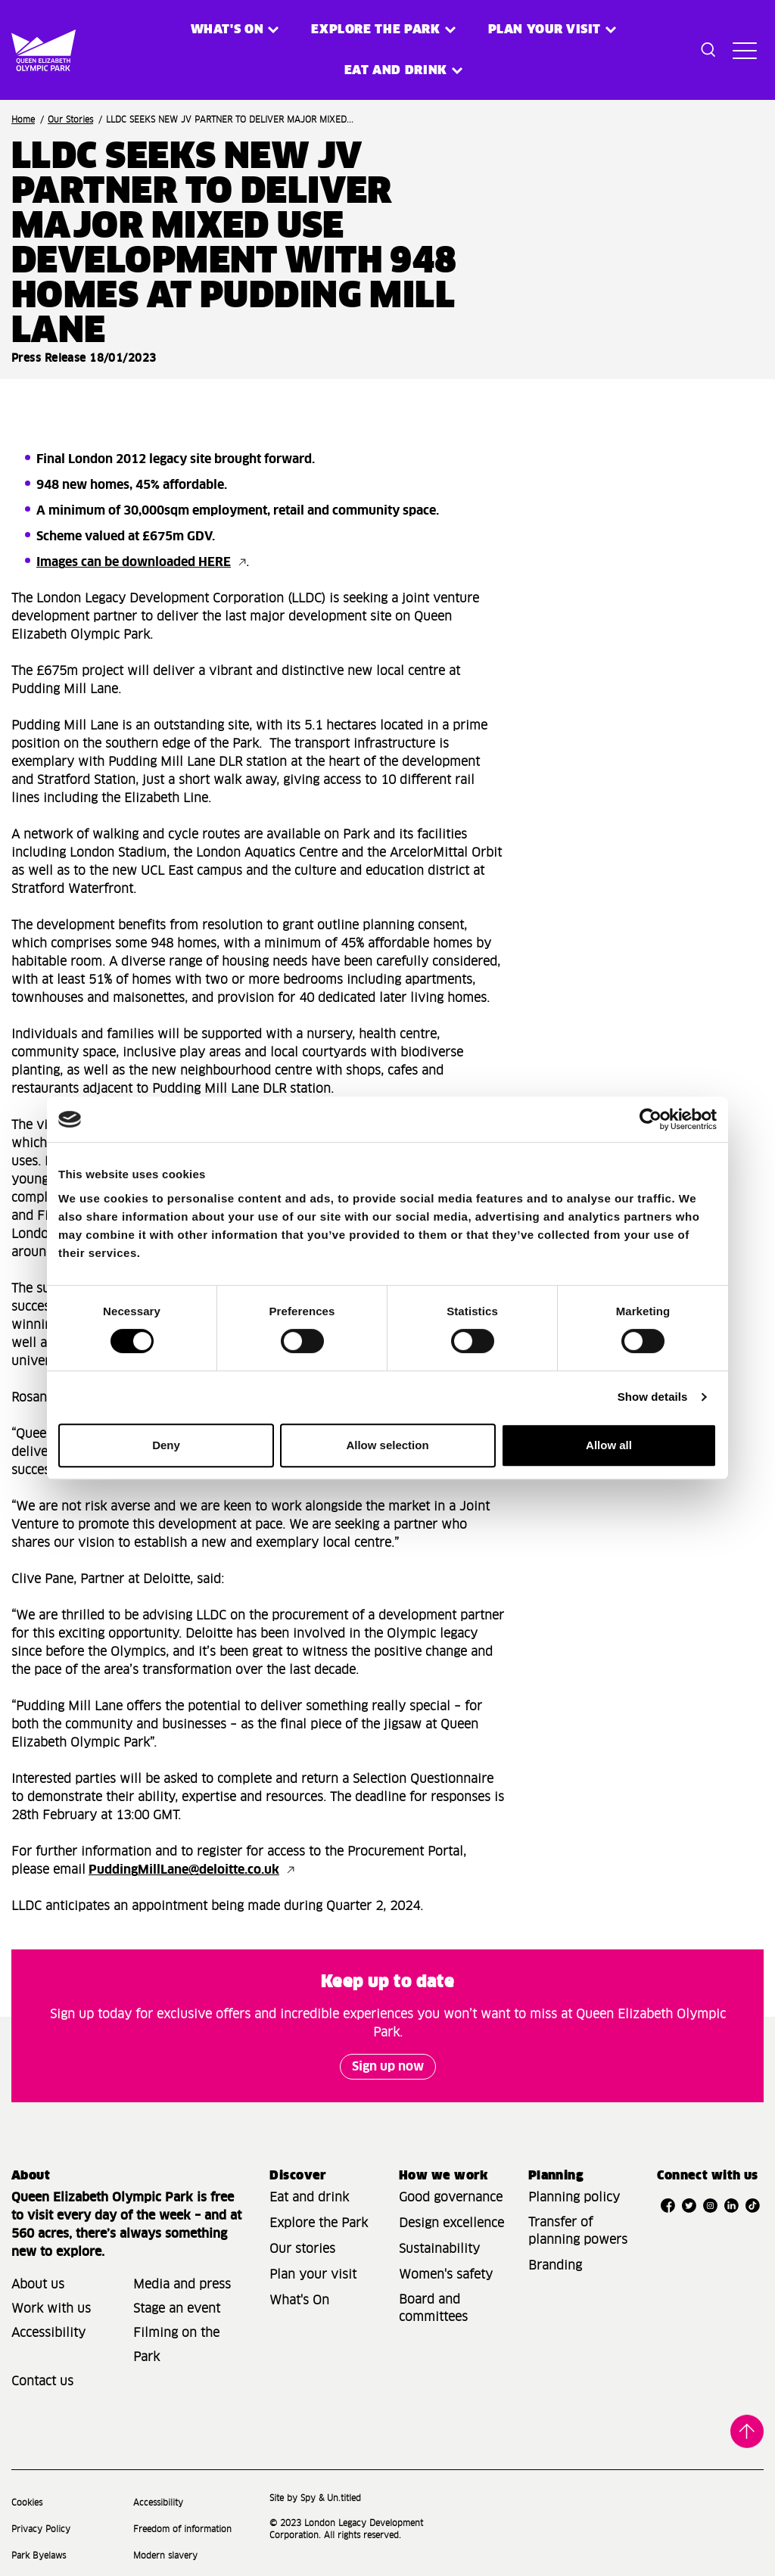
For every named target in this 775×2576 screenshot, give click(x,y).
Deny (166, 1445)
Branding (555, 2266)
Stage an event (176, 2309)
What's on (227, 29)
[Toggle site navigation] (744, 50)
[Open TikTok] (753, 2205)
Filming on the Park (176, 2345)
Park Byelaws (38, 2556)
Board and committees (433, 2308)
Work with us (51, 2309)
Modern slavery (165, 2556)
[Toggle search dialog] (708, 50)
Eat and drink (309, 2198)
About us (37, 2285)
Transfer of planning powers (577, 2231)
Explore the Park (375, 29)
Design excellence (451, 2223)
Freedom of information (182, 2529)
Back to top (747, 2430)
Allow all (609, 1445)
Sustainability (439, 2249)
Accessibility (48, 2333)
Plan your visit (545, 29)
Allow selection (387, 1445)
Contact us (42, 2381)
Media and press (182, 2285)
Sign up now (388, 2067)
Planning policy (574, 2198)
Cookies (26, 2503)
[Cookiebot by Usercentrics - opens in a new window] (650, 1119)
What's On (299, 2300)
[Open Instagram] (710, 2205)
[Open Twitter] (688, 2205)
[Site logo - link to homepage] (29, 50)
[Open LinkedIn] (731, 2205)
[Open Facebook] (667, 2205)
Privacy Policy (40, 2529)
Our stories (302, 2249)
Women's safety (446, 2275)
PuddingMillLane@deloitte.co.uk (184, 1870)
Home (23, 120)
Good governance (451, 2198)
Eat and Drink (395, 70)
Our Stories (70, 120)
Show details (653, 1396)
